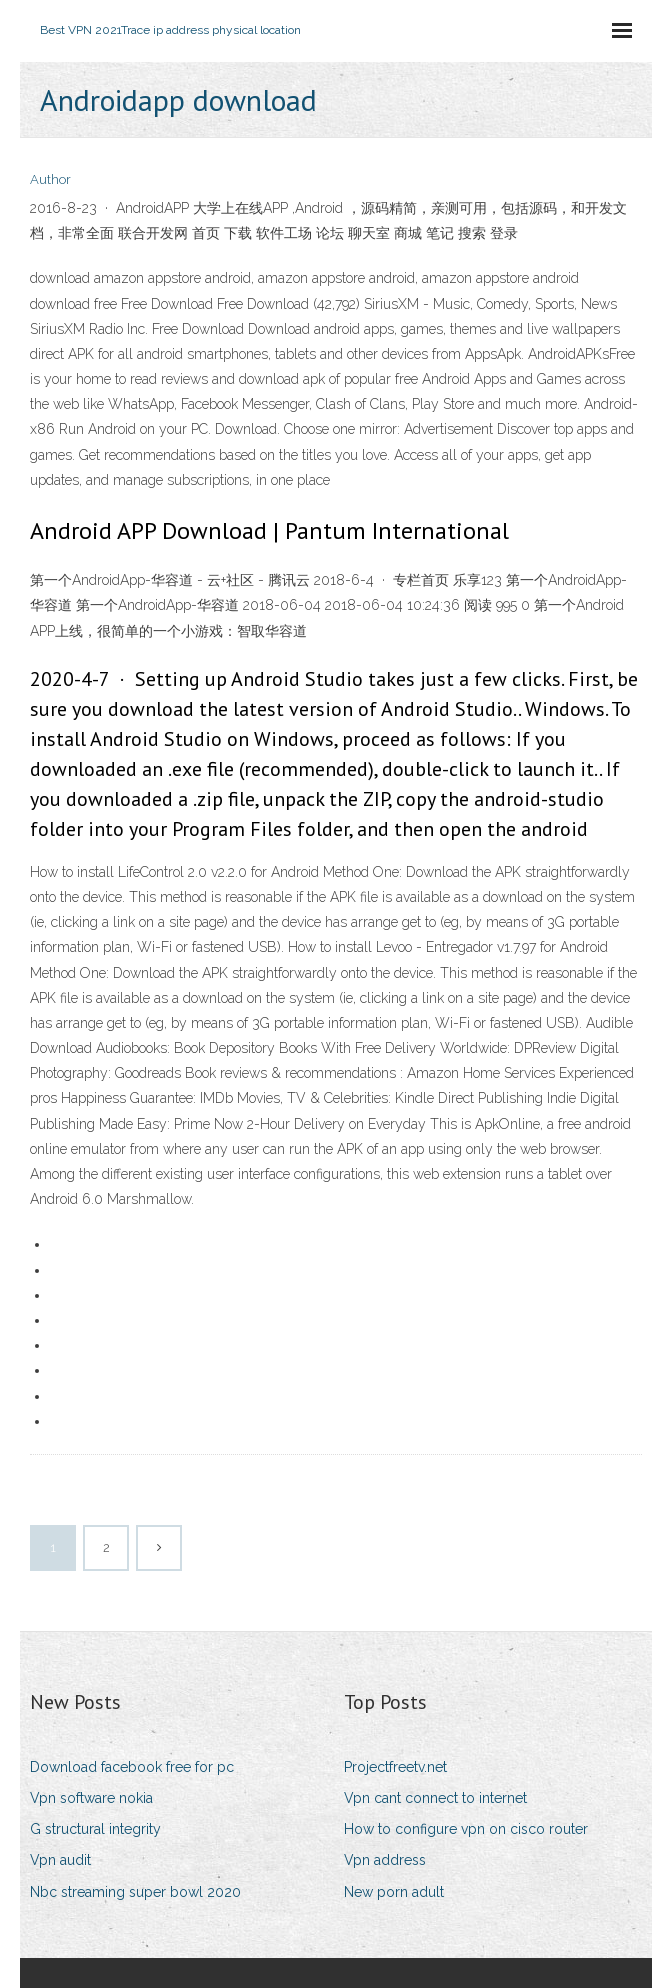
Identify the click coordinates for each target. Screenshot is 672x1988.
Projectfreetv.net (395, 1767)
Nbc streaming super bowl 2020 (135, 1892)
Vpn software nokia (91, 1798)
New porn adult (394, 1892)
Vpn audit (60, 1860)
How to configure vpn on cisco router (466, 1829)
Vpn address (385, 1860)
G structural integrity (95, 1829)
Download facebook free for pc (132, 1767)
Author (50, 179)
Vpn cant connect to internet (435, 1798)
